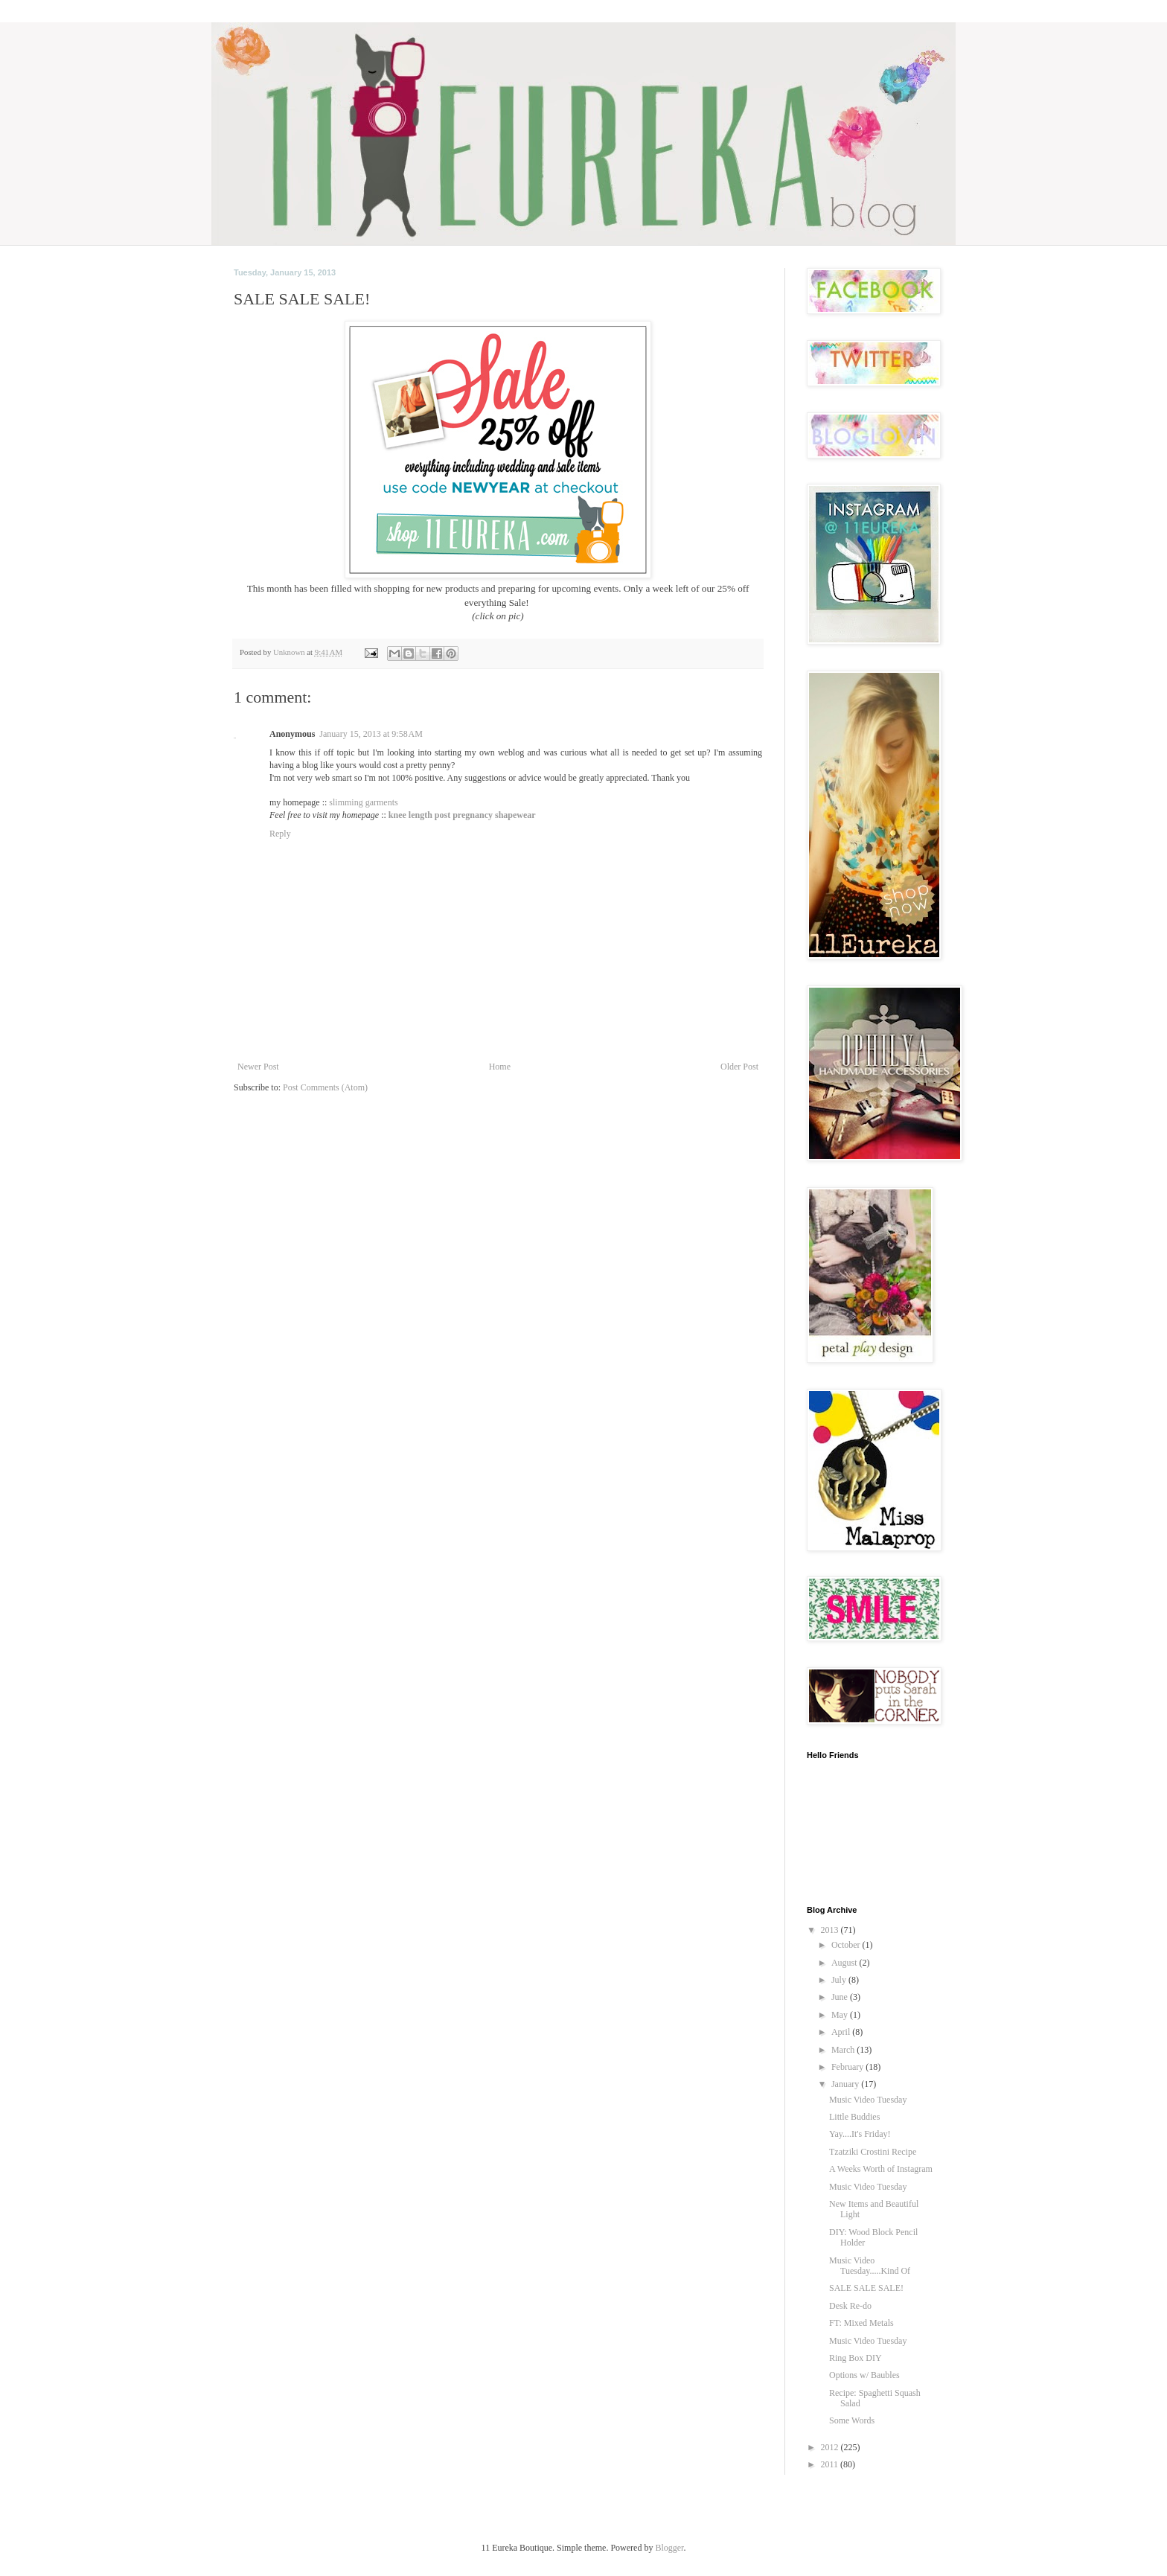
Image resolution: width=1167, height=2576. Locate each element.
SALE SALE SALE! (866, 2288)
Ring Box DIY (855, 2358)
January (846, 2084)
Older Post (739, 1066)
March (844, 2050)
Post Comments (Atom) (325, 1087)
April (841, 2032)
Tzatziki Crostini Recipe (872, 2152)
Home (500, 1066)
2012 (831, 2447)
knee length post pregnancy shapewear (462, 815)
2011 (831, 2464)
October (847, 1945)
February (848, 2067)
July (839, 1980)
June (840, 1997)
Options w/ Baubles (864, 2375)
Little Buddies (854, 2117)
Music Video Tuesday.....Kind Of (869, 2265)
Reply (280, 833)
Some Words (852, 2420)
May (840, 2015)
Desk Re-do (850, 2306)
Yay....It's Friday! (860, 2134)
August (845, 1962)
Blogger (669, 2548)
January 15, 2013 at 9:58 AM (371, 734)
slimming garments (363, 802)
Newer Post (258, 1066)
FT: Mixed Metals (861, 2323)
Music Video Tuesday (868, 2099)
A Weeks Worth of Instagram (881, 2169)
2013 (831, 1930)
